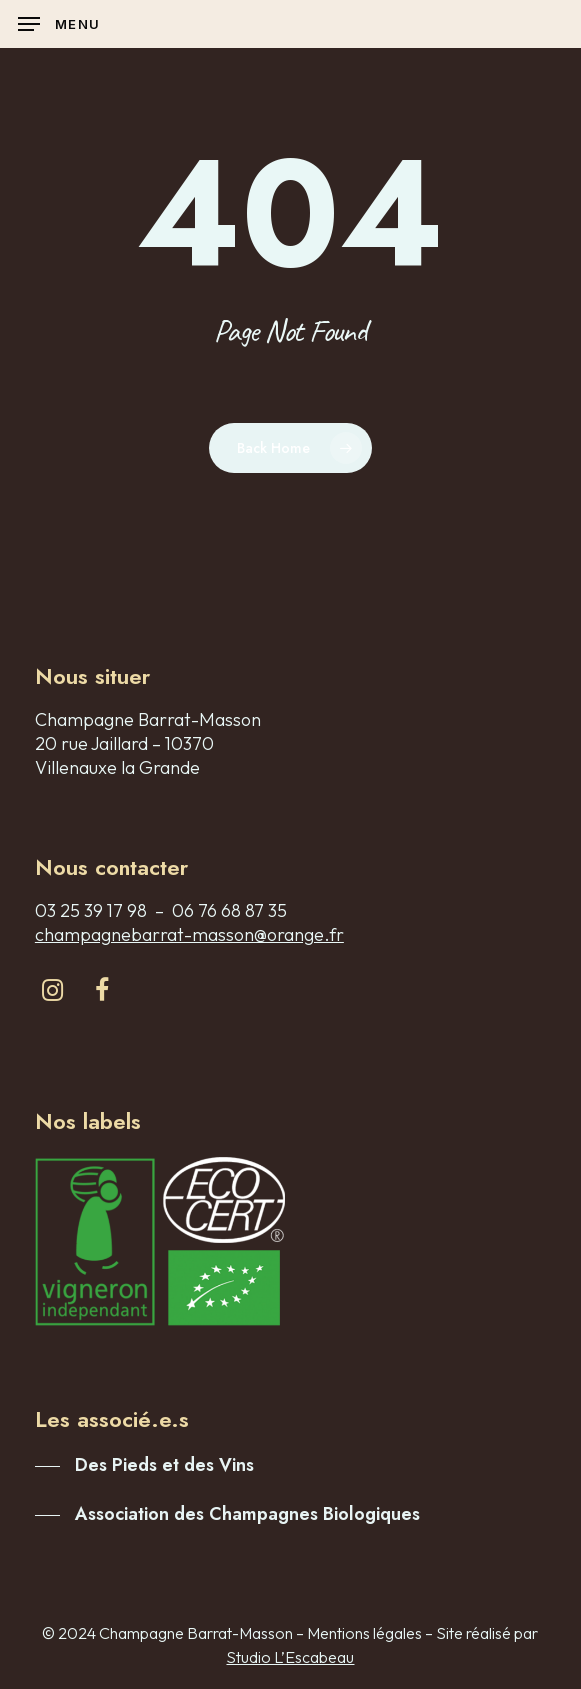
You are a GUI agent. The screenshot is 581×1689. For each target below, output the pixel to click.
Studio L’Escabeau (290, 1657)
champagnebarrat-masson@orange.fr (189, 934)
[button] (59, 24)
